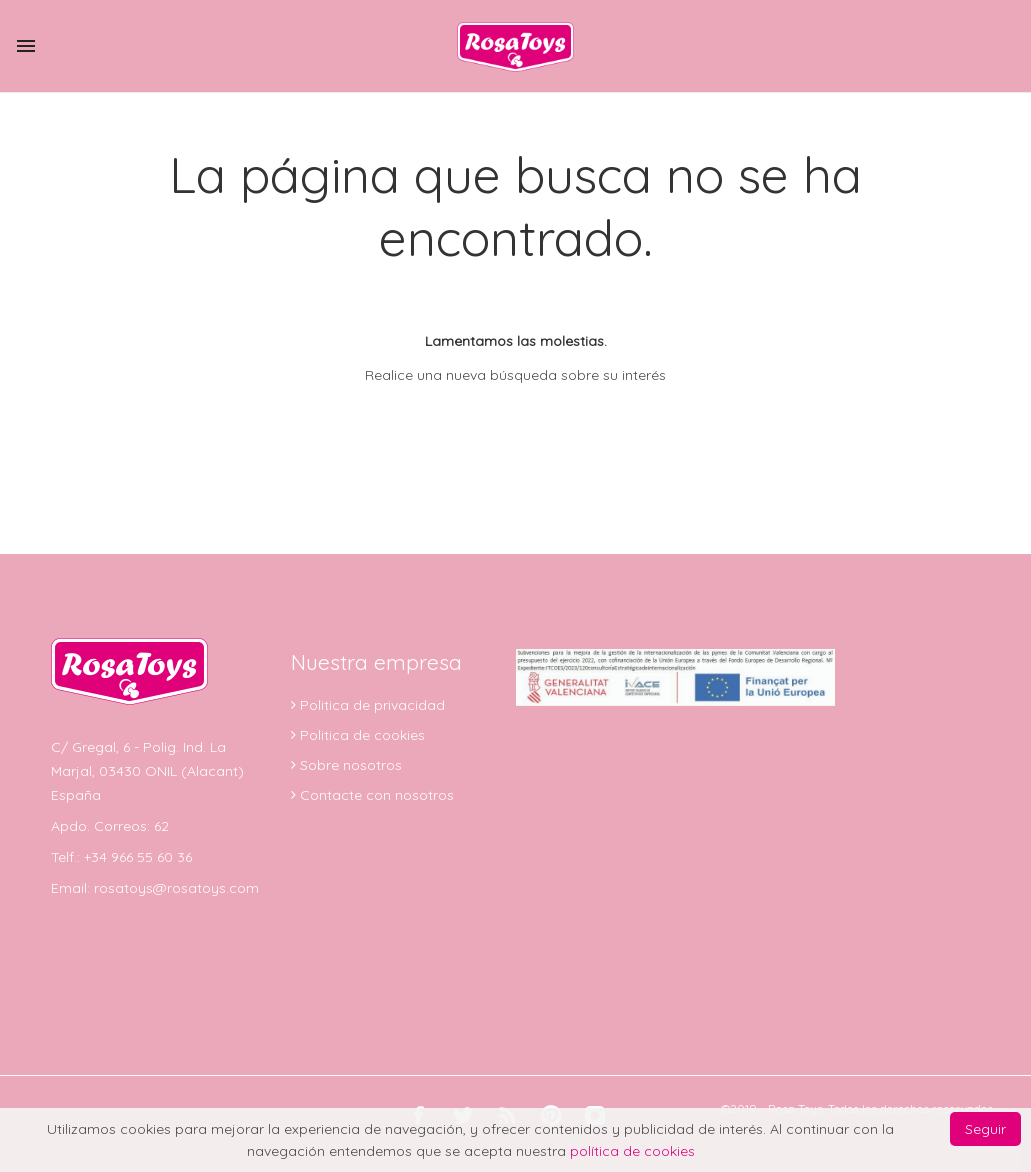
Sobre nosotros (349, 765)
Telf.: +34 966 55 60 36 (121, 857)
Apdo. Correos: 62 (110, 826)
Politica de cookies (360, 735)
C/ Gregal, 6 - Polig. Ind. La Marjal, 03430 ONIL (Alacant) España (147, 771)
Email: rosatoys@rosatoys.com (155, 888)
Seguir (985, 1129)
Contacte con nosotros (375, 795)
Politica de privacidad (370, 705)
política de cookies (632, 1151)
